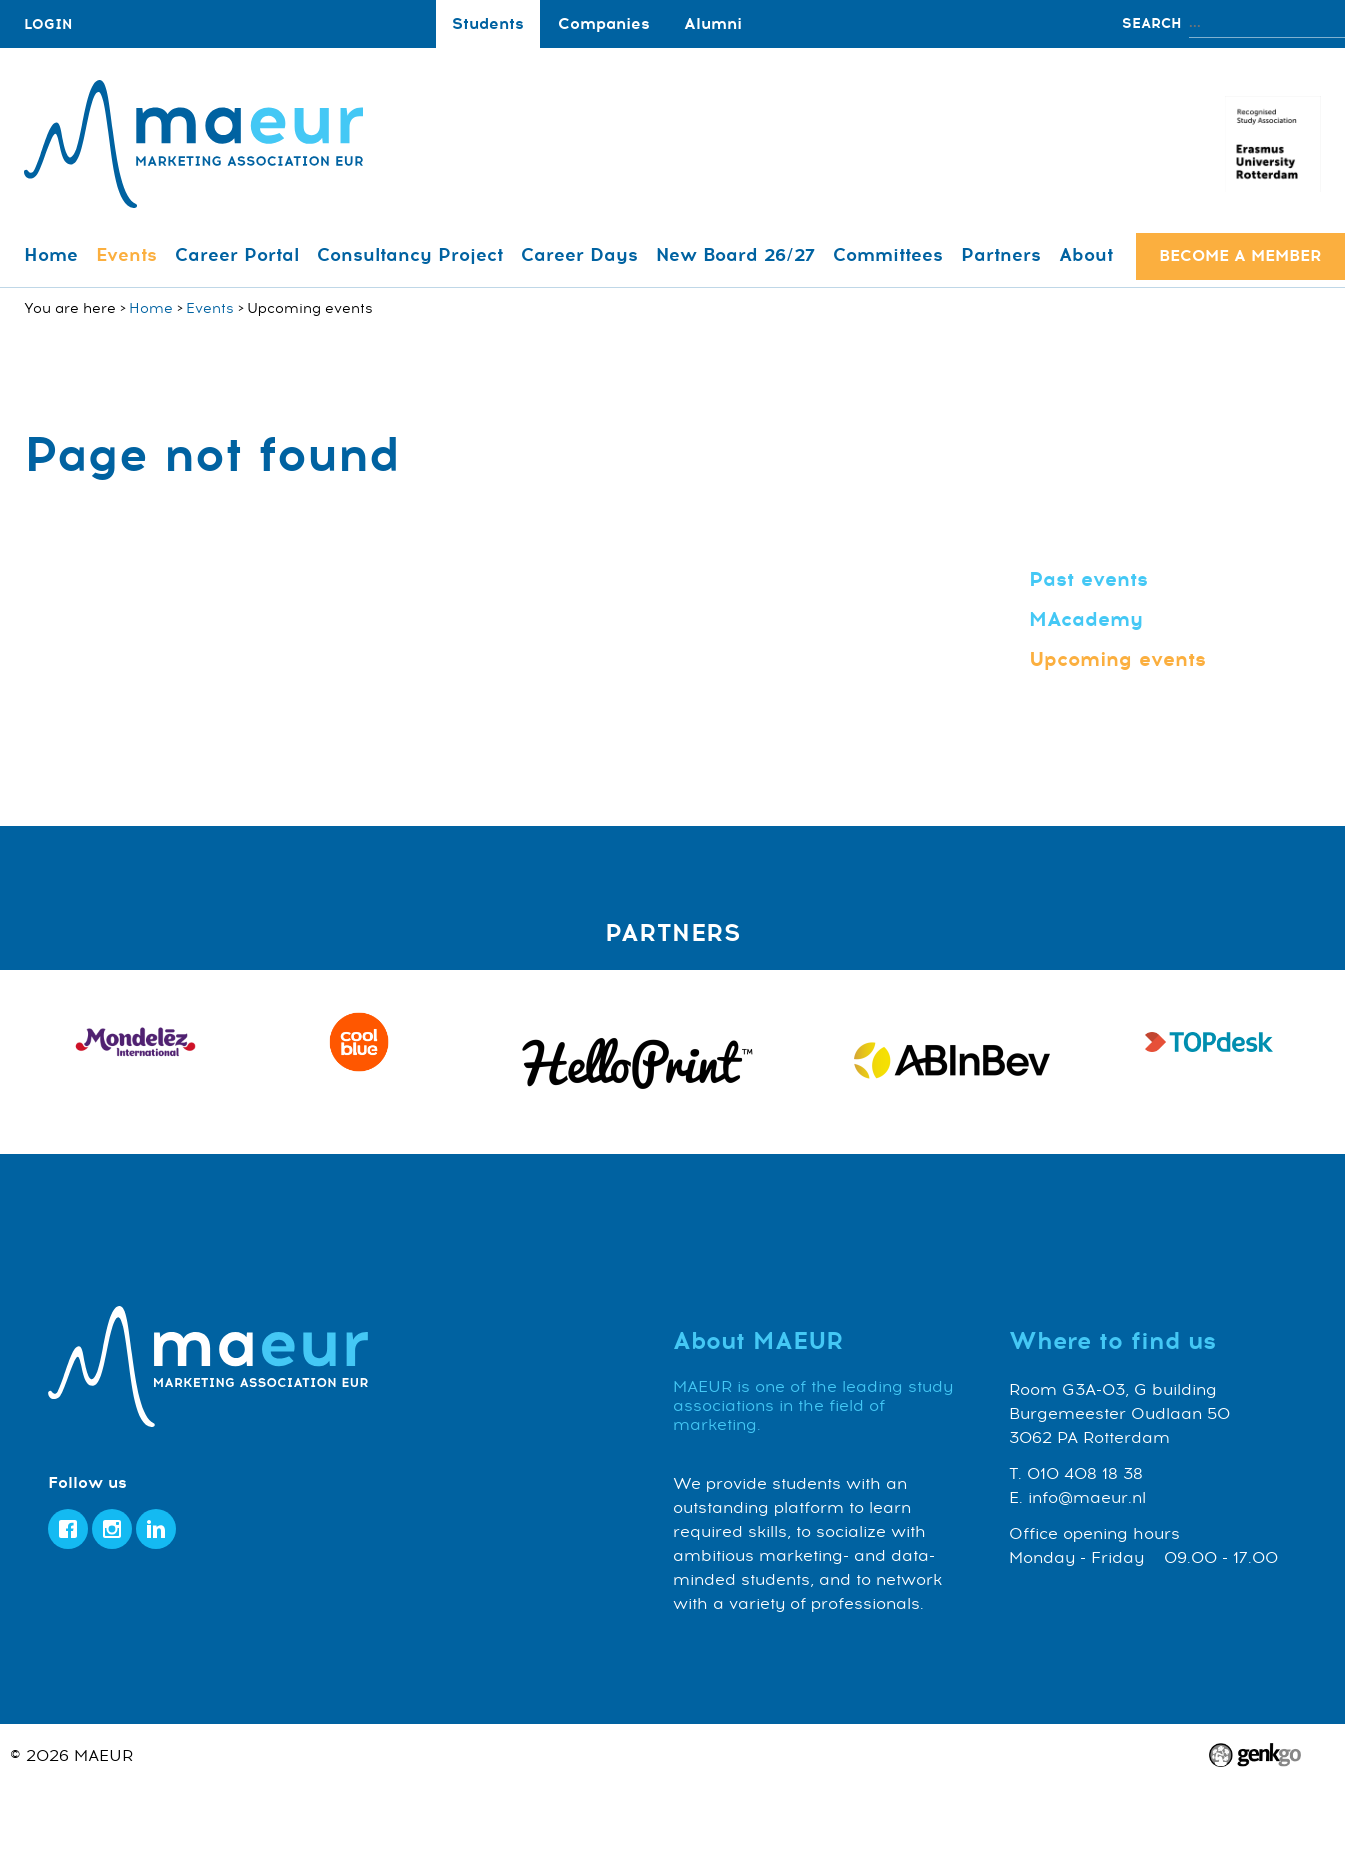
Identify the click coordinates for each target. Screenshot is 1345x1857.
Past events (1088, 579)
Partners (1001, 255)
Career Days (579, 255)
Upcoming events (1117, 659)
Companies (604, 24)
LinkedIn (156, 1529)
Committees (888, 255)
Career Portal (237, 255)
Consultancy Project (410, 255)
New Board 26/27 (735, 255)
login (48, 24)
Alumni (713, 24)
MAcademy (1086, 619)
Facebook (68, 1529)
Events (126, 255)
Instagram (112, 1529)
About (1086, 255)
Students (488, 24)
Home (51, 255)
